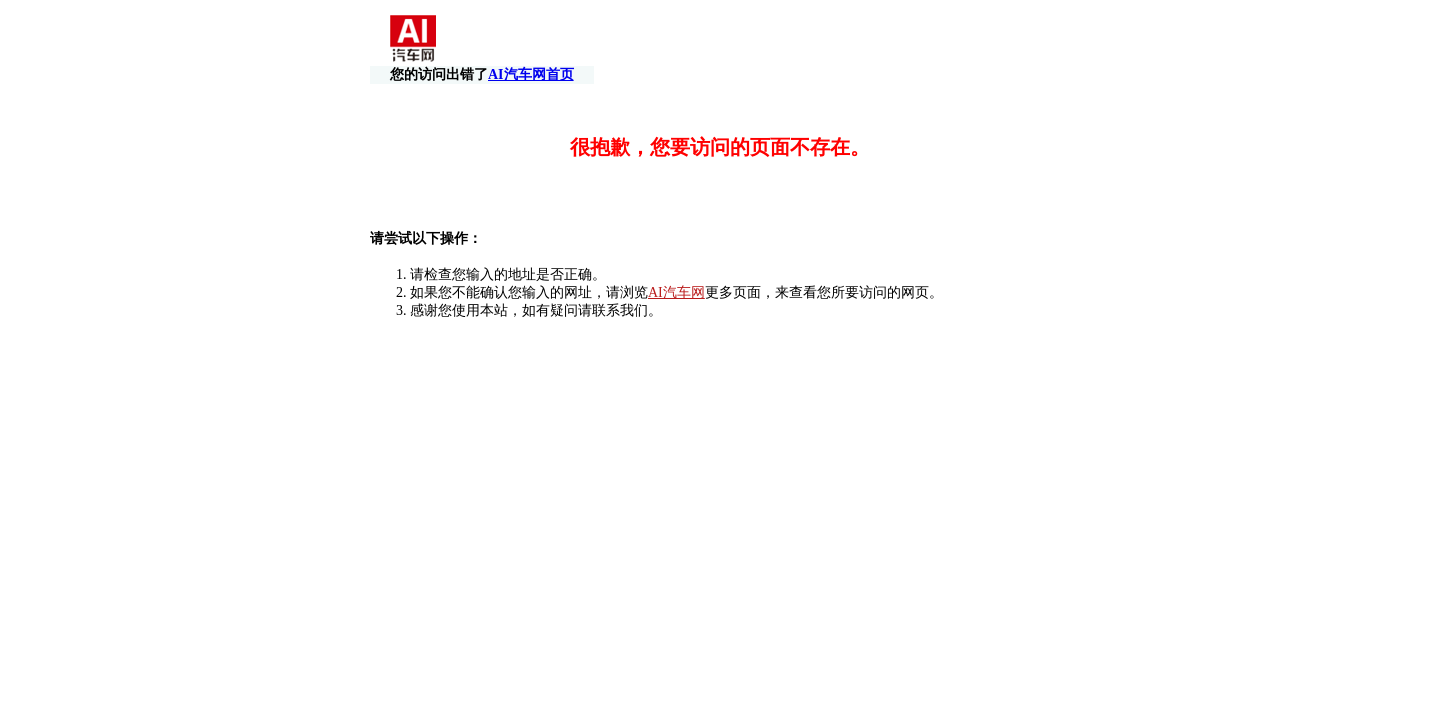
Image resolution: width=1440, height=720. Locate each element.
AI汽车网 (676, 274)
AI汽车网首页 (1007, 40)
